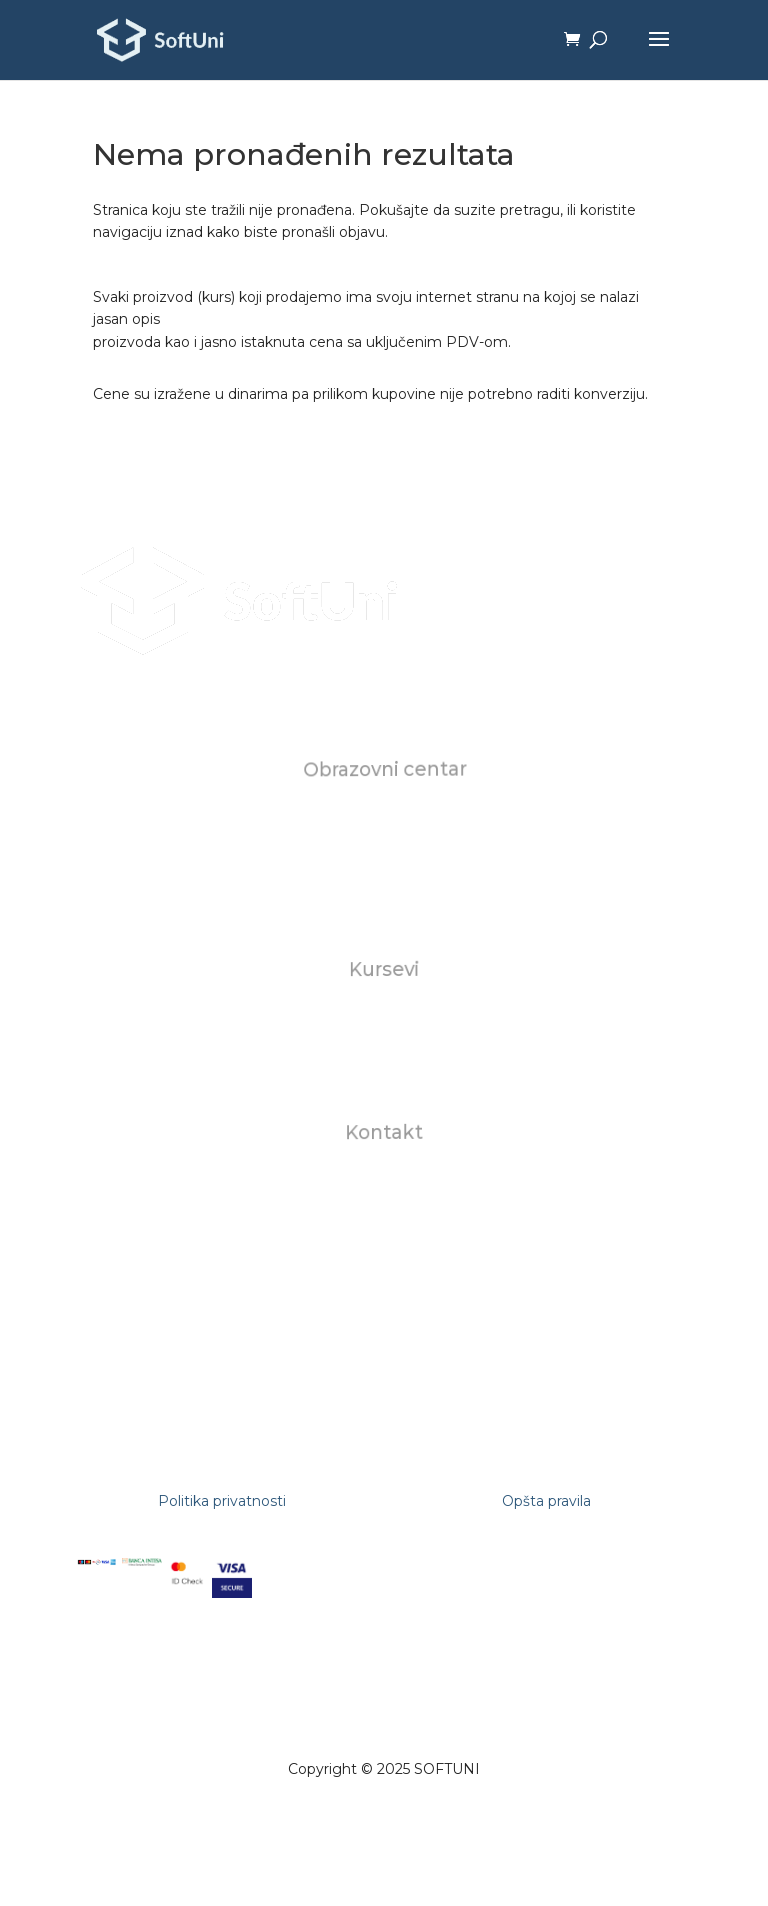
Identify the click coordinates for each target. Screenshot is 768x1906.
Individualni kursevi (385, 1018)
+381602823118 (384, 1226)
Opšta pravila (546, 1501)
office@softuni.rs (385, 1181)
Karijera (384, 863)
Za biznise (384, 1040)
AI (384, 1063)
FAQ (383, 885)
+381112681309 (384, 1248)
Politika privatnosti (222, 1501)
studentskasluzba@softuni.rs (385, 1203)
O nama (384, 818)
